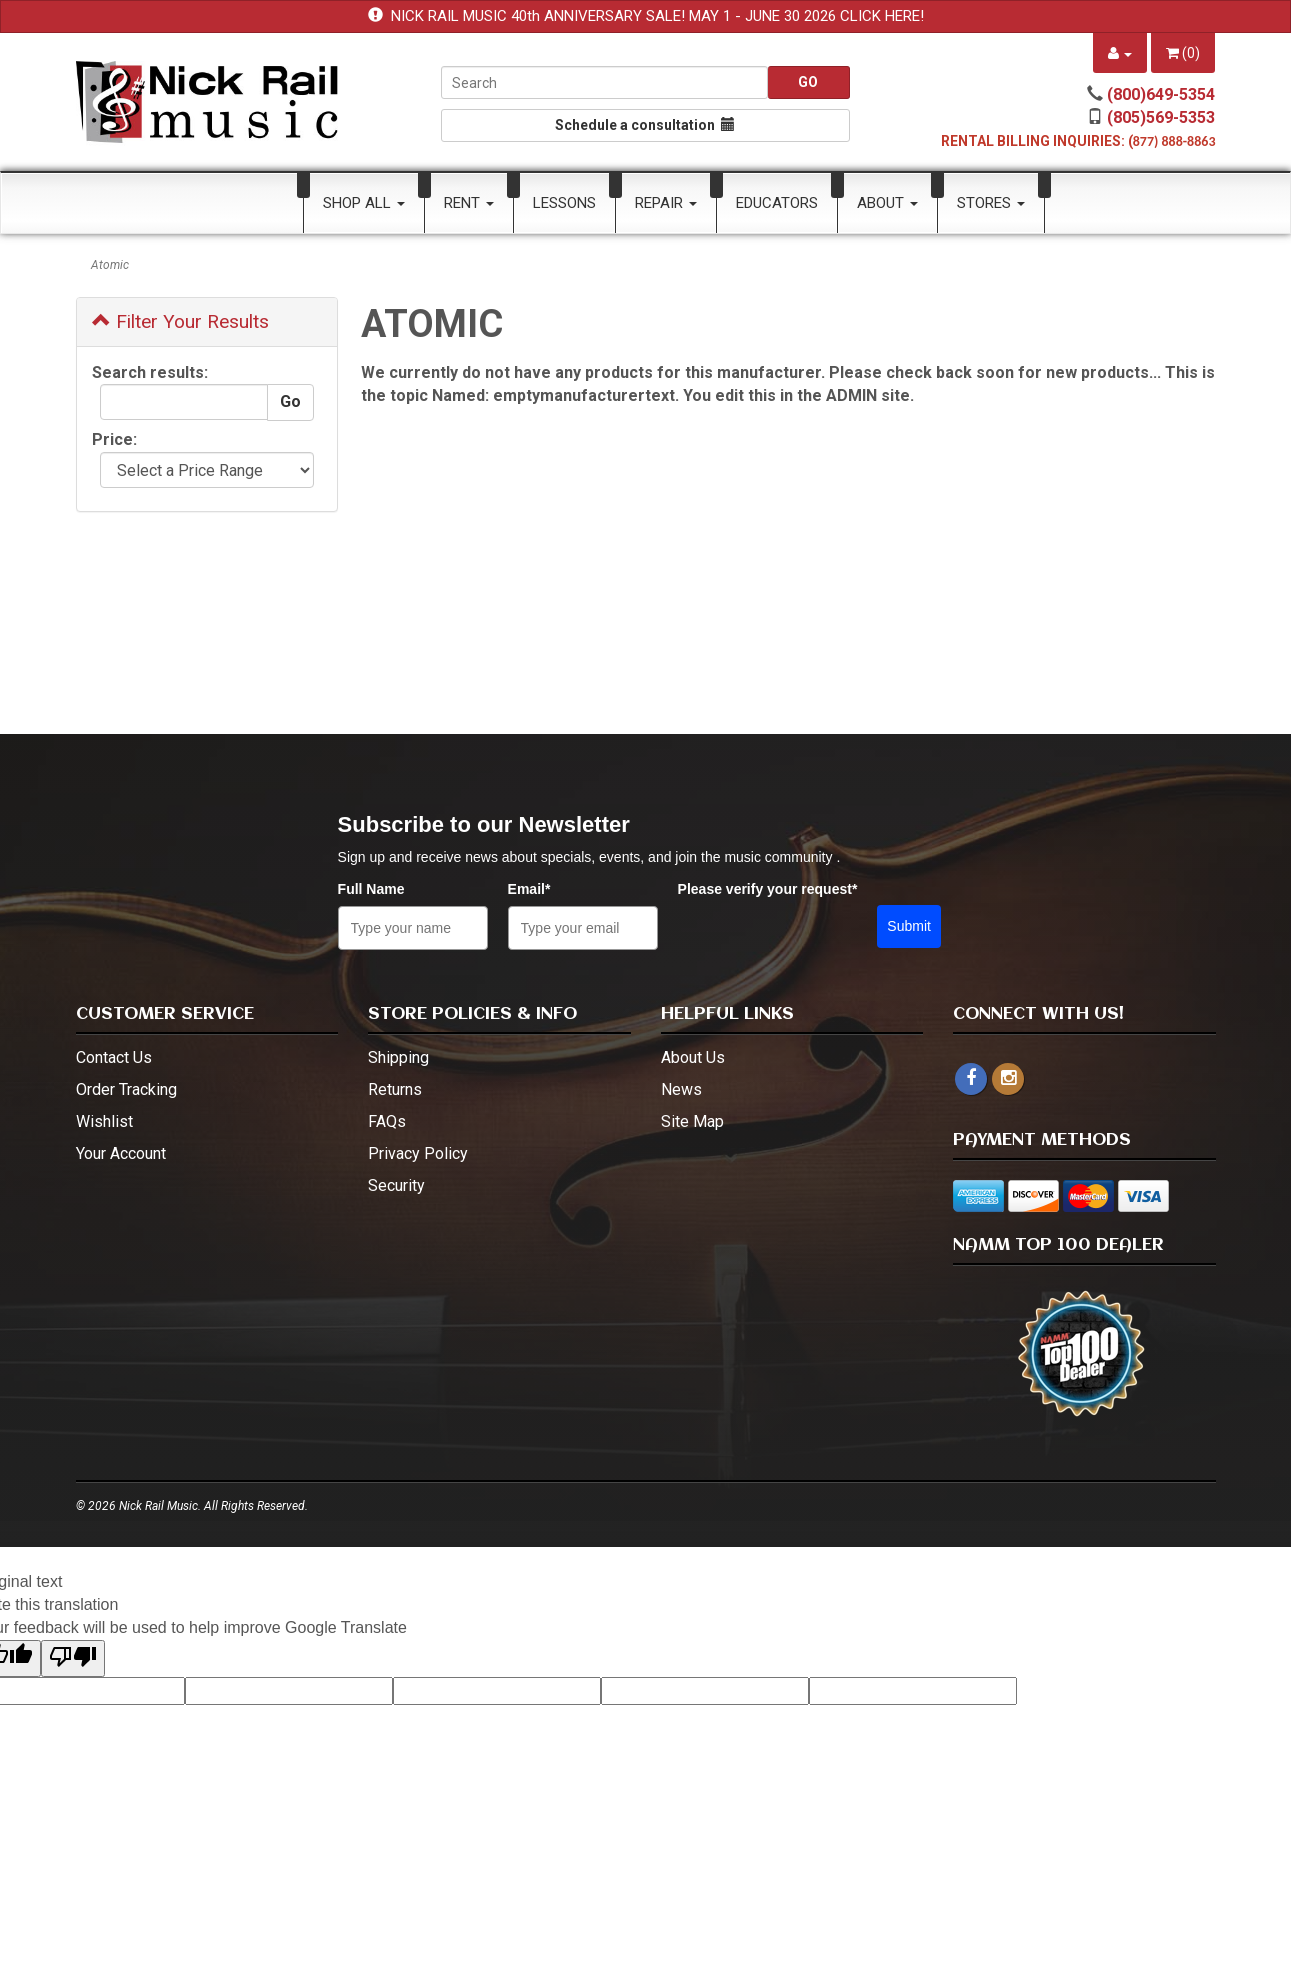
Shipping (398, 1057)
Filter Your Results (180, 321)
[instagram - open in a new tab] (1008, 1078)
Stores (991, 203)
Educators (777, 203)
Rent (469, 203)
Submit (909, 926)
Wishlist (104, 1121)
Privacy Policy (418, 1153)
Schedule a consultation (645, 125)
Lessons (564, 203)
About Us (693, 1057)
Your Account (121, 1153)
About (887, 203)
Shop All (364, 203)
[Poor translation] (73, 1658)
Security (396, 1185)
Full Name (371, 889)
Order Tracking (126, 1089)
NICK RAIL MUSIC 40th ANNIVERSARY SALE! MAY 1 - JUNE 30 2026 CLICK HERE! (657, 16)
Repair (666, 203)
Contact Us (114, 1057)
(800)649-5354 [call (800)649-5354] (1161, 94)
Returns (395, 1089)
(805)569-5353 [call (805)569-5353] (1161, 117)
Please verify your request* (768, 889)
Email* (529, 889)
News (681, 1089)
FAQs (387, 1121)
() (1183, 53)
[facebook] (971, 1079)
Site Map (692, 1121)
